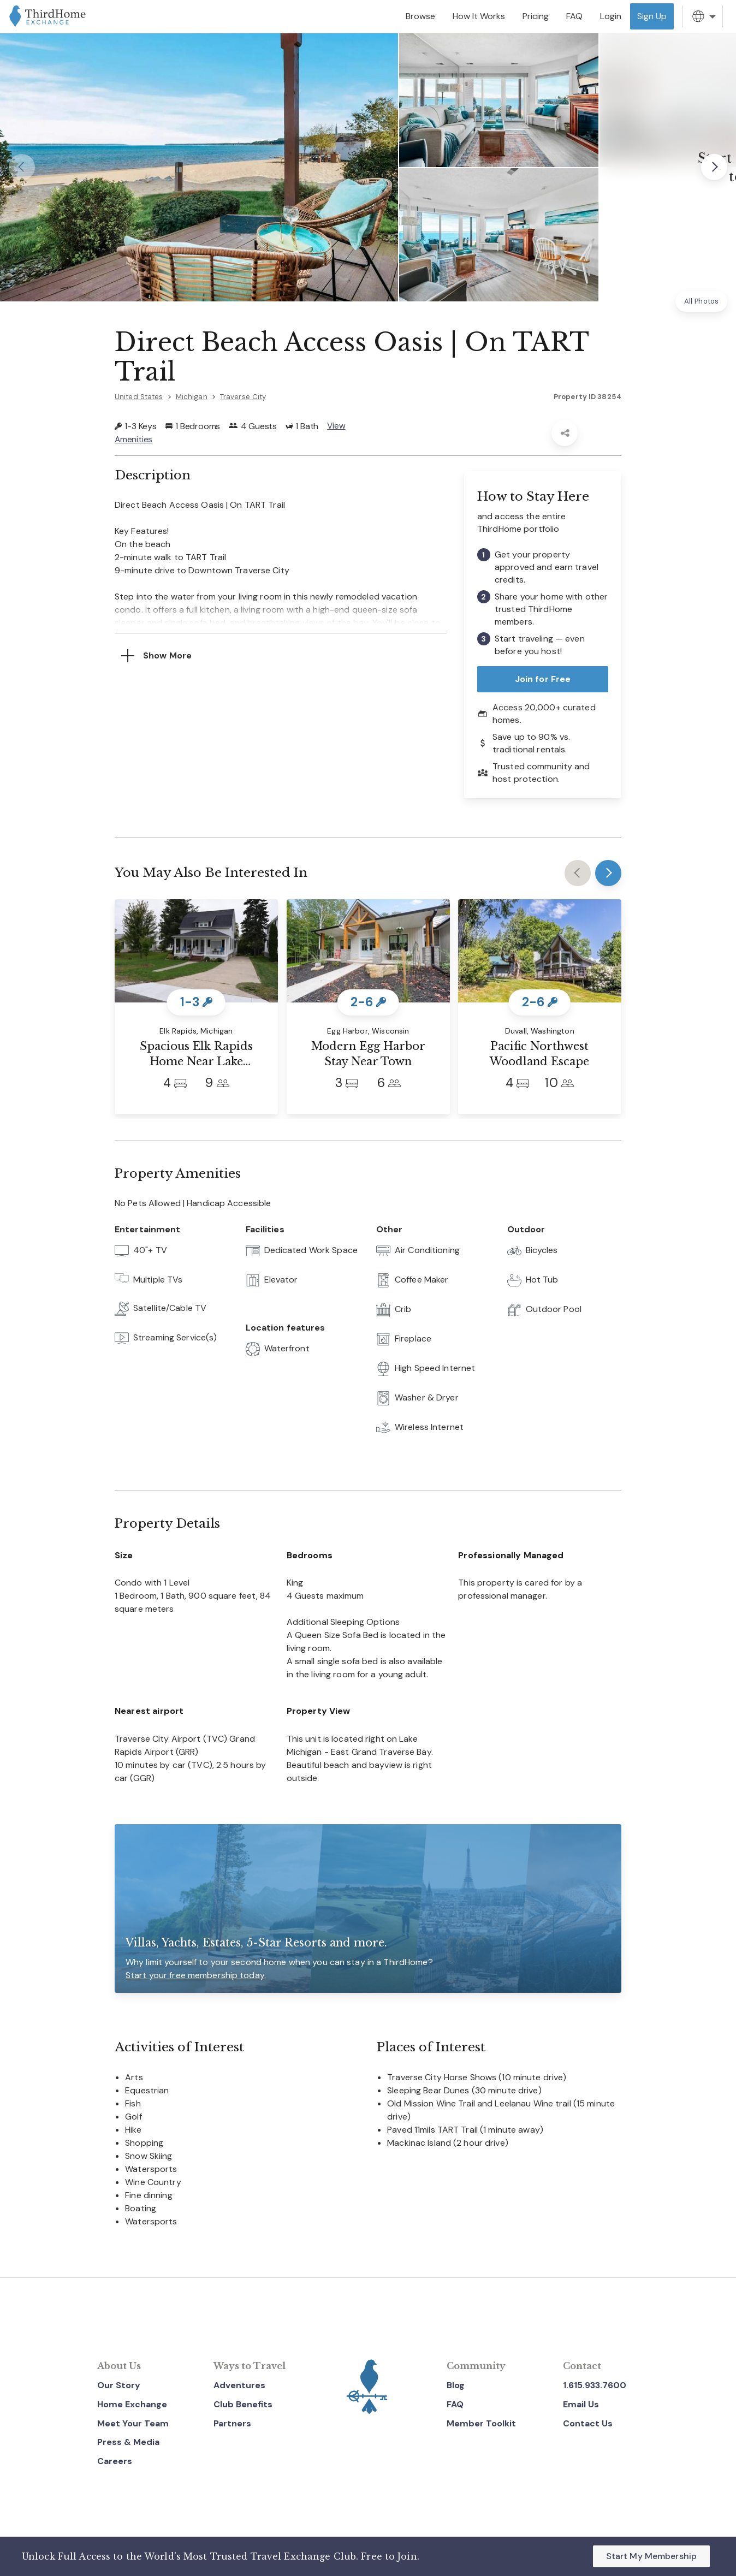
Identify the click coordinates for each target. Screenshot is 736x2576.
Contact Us (588, 2423)
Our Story (118, 2385)
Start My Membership (651, 2556)
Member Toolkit (481, 2423)
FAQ (455, 2404)
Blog (456, 2385)
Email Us (581, 2404)
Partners (232, 2423)
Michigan (191, 396)
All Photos (701, 301)
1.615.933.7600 (594, 2385)
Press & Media (128, 2442)
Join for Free (543, 678)
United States (139, 396)
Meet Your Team (133, 2423)
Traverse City (243, 396)
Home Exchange (132, 2404)
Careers (114, 2461)
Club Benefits (242, 2404)
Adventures (239, 2385)
